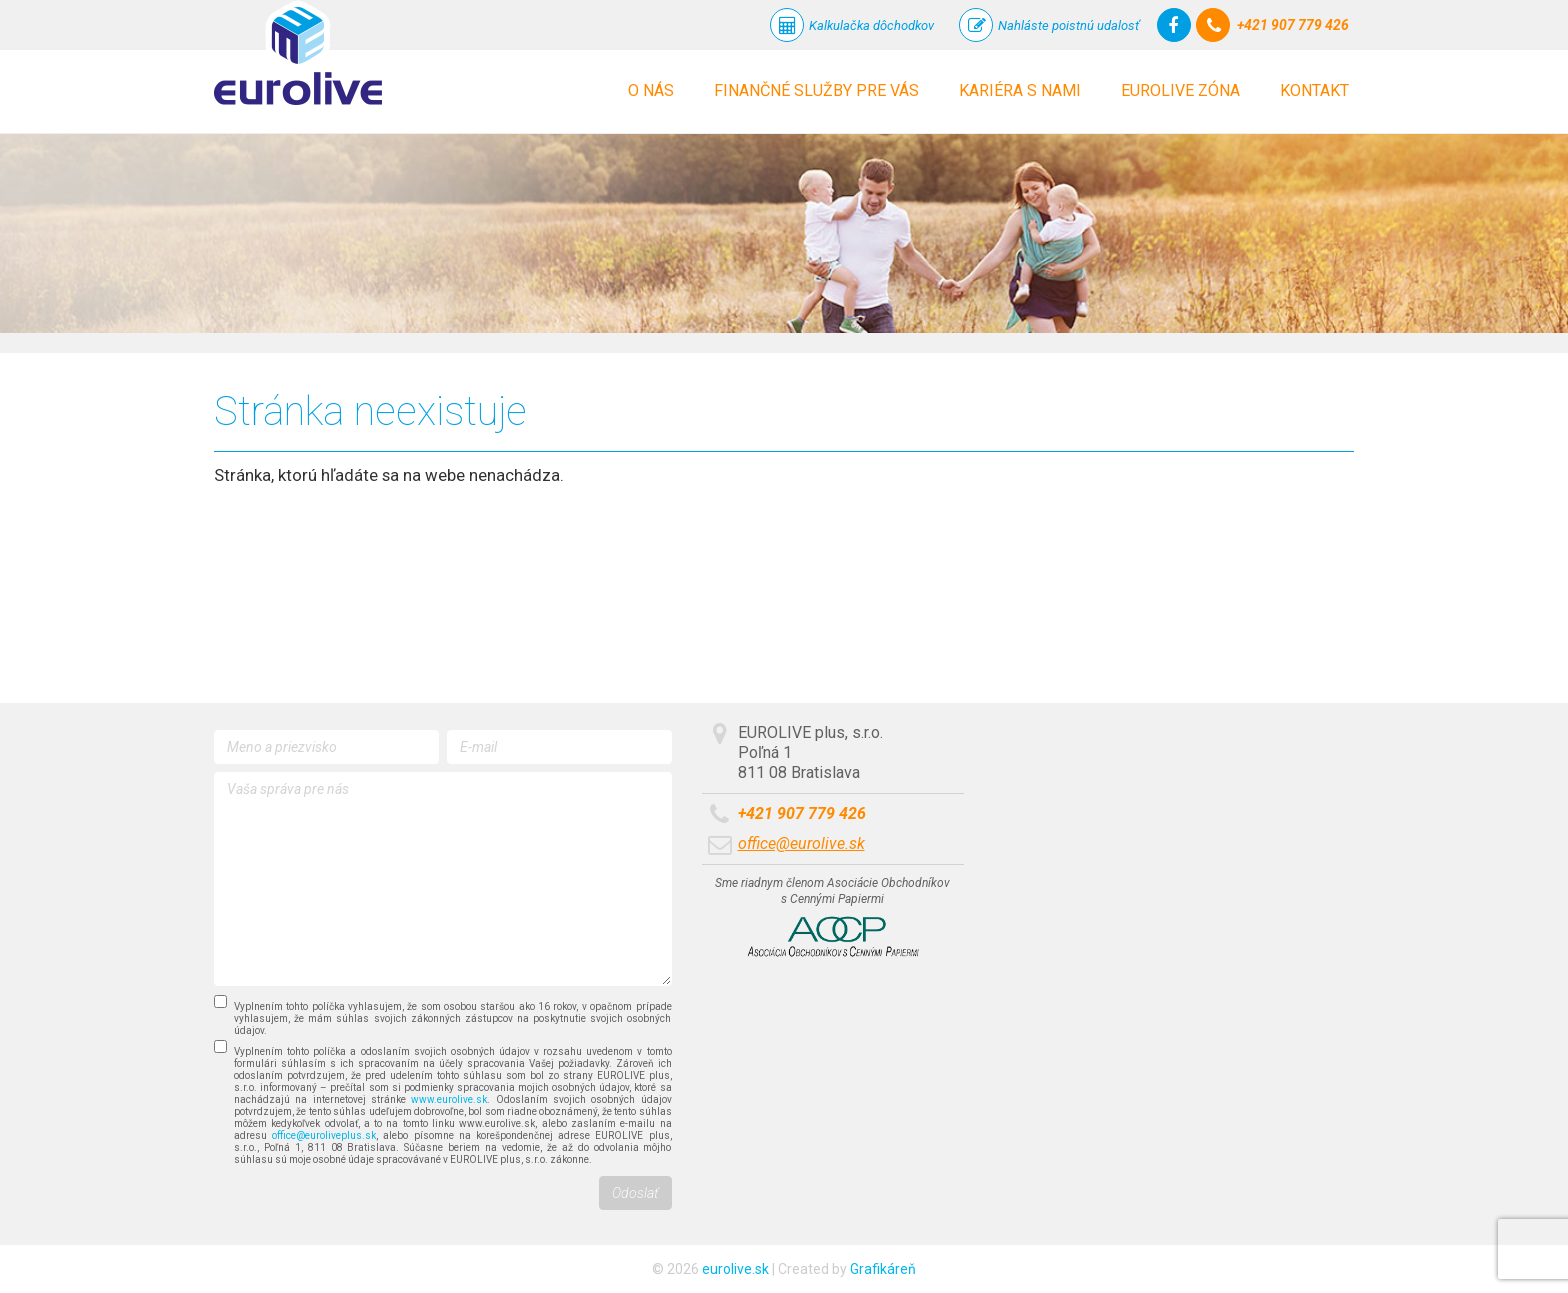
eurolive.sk (735, 1269)
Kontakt (1314, 90)
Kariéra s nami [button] (1020, 90)
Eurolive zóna (1180, 90)
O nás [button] (651, 90)
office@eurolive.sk (801, 843)
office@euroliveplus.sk (324, 1135)
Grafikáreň (883, 1269)
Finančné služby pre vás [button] (816, 90)
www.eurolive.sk (449, 1099)
